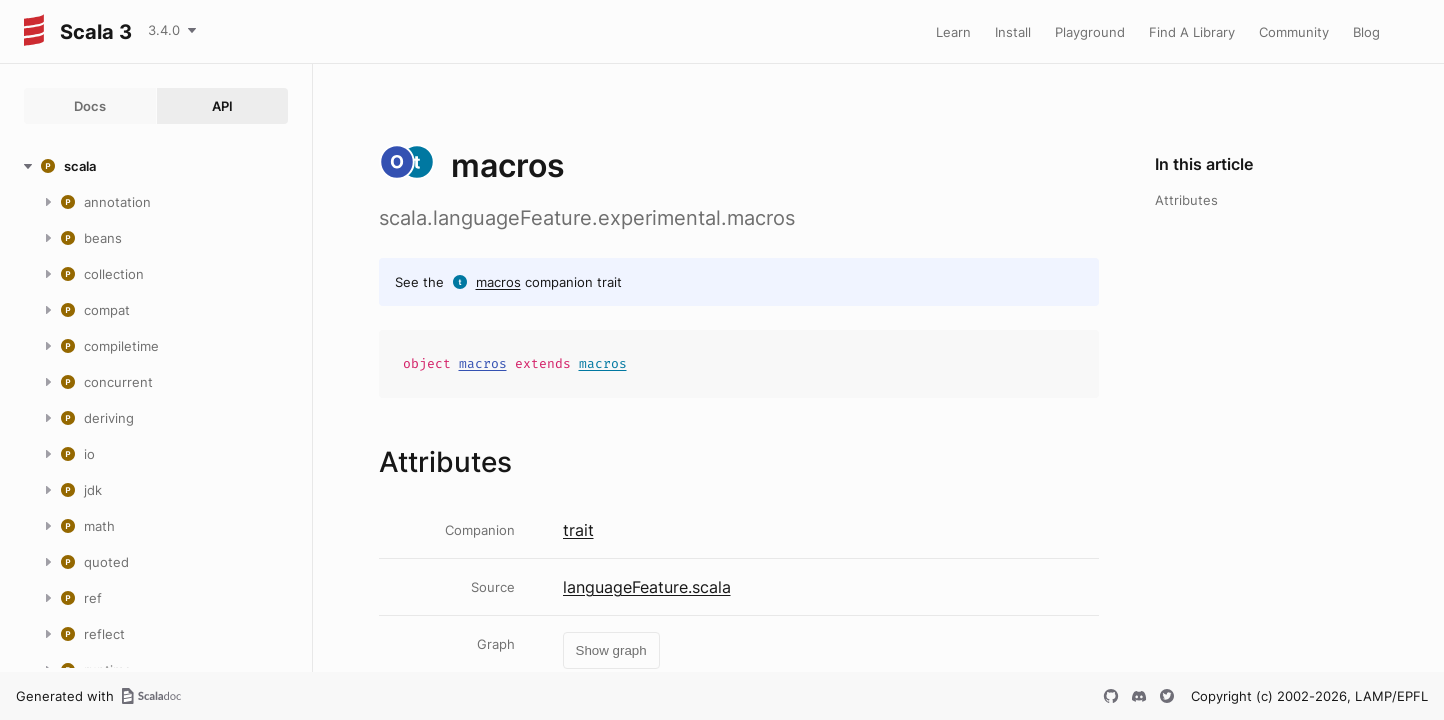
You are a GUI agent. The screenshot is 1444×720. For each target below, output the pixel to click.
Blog (1366, 32)
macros (498, 282)
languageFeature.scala (647, 587)
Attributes (1186, 200)
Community (1294, 32)
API (222, 106)
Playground (1090, 32)
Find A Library (1192, 32)
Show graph (611, 650)
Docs (90, 106)
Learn (953, 32)
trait (578, 530)
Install (1013, 32)
